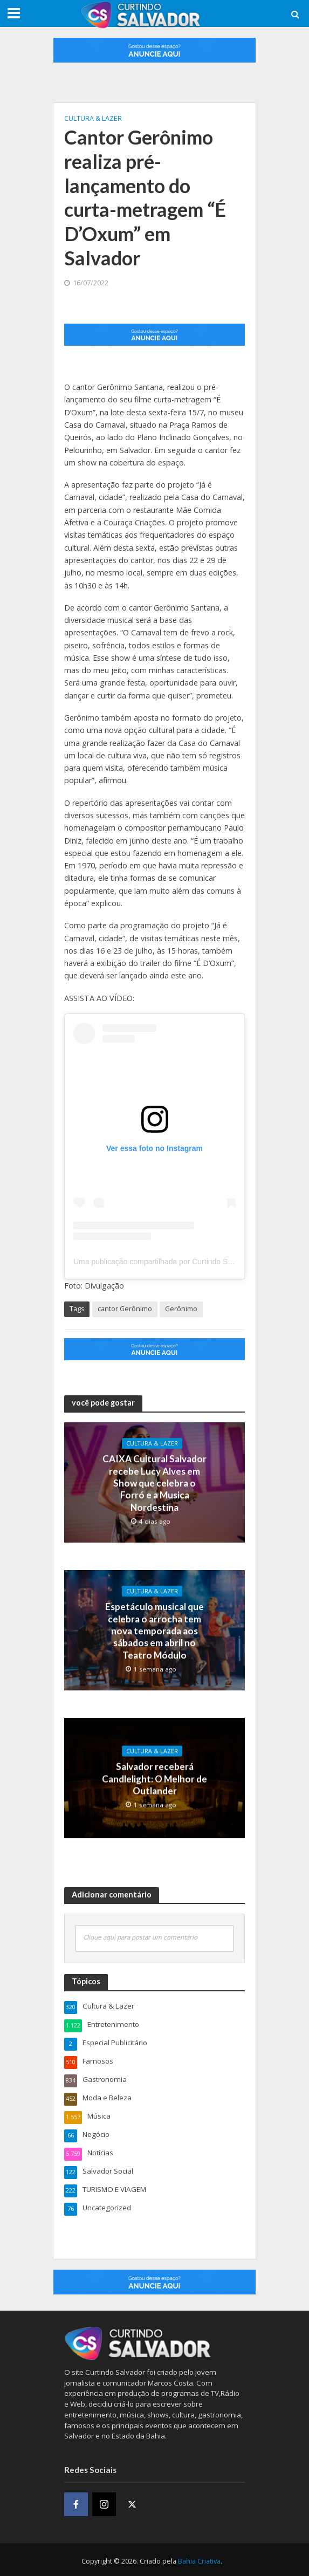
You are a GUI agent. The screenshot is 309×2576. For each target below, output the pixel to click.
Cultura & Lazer (93, 118)
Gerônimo (181, 1308)
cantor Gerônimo (125, 1308)
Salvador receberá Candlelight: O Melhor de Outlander (154, 1776)
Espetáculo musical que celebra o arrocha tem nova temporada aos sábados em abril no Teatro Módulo (154, 1630)
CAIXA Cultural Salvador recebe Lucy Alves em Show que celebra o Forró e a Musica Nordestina (154, 1482)
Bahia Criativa (199, 2558)
